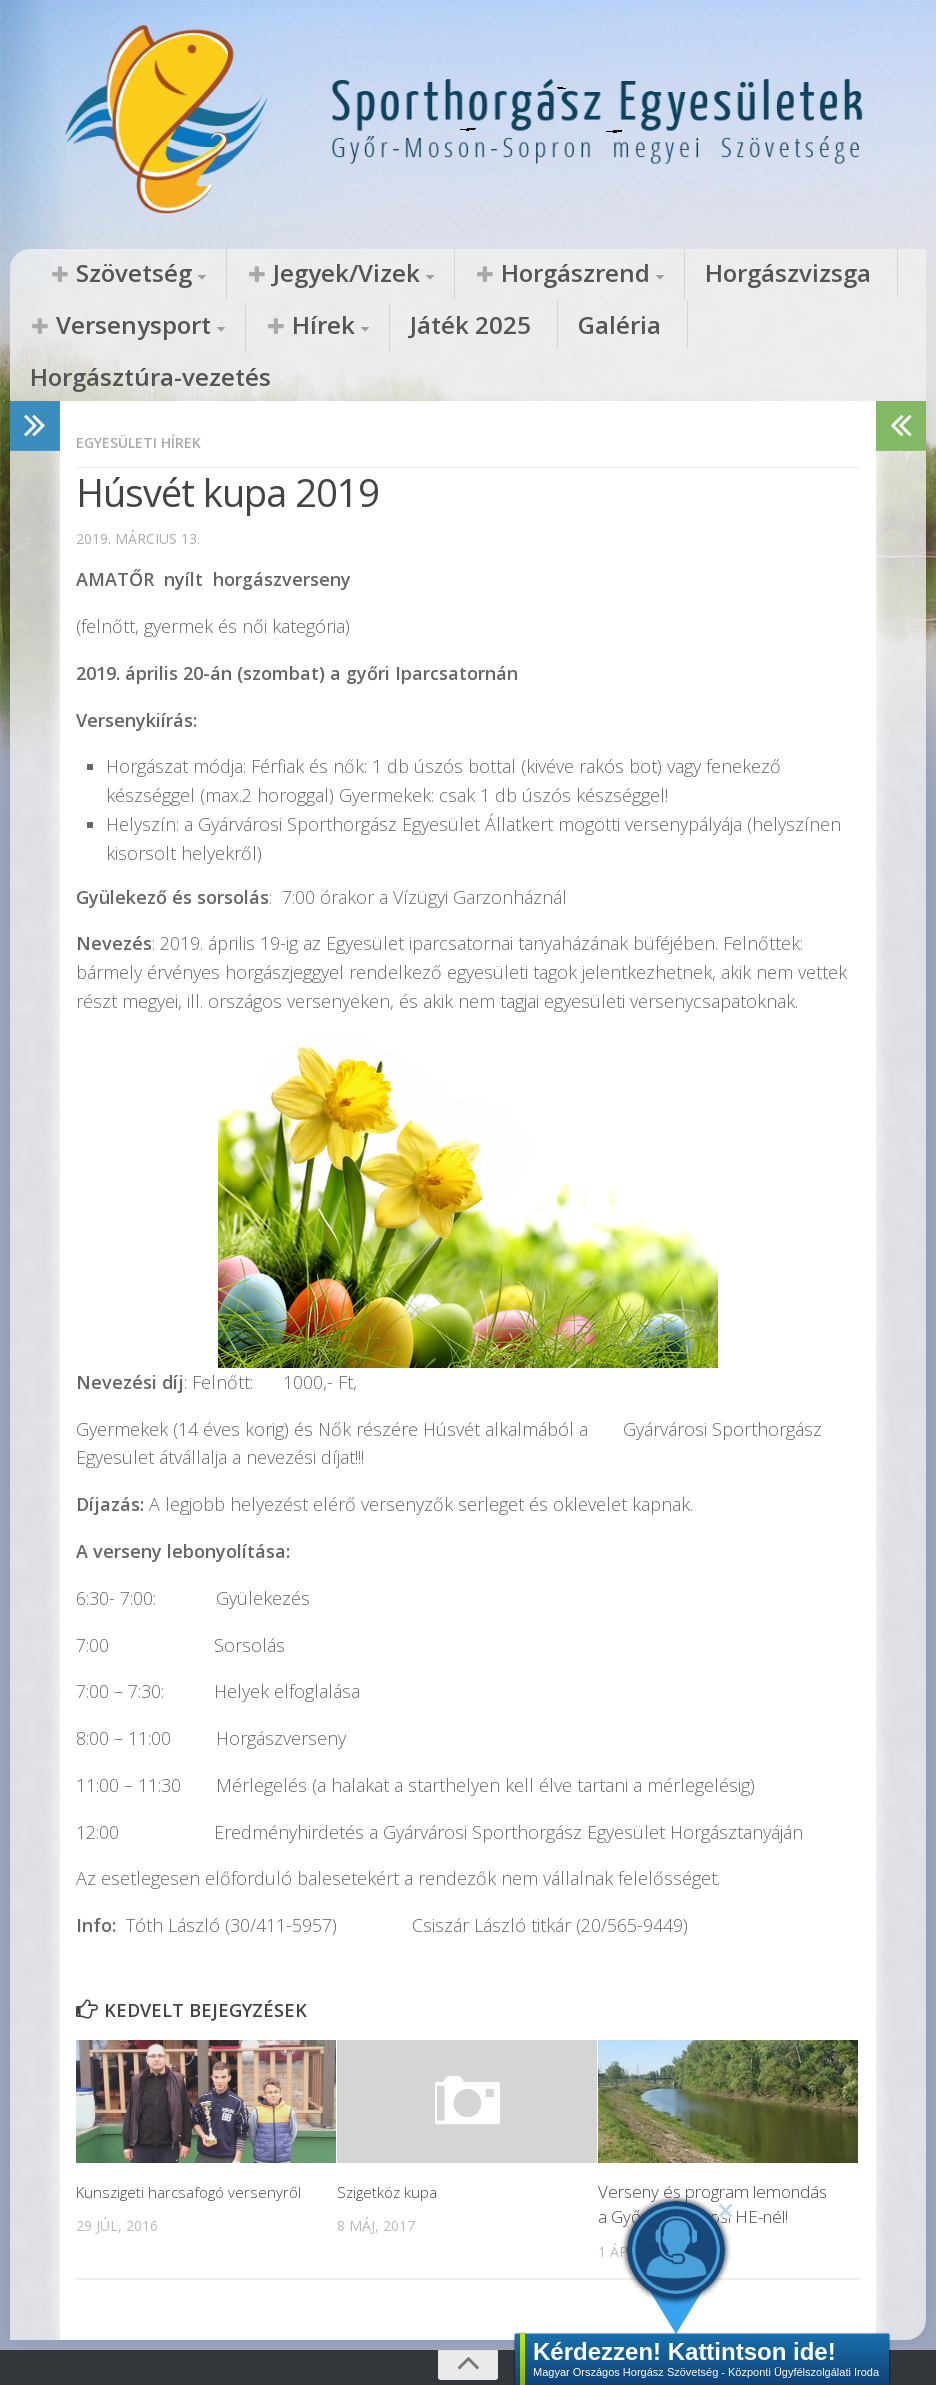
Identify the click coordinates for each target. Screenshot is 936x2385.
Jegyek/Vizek (263, 274)
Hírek (65, 327)
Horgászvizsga (594, 274)
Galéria (278, 327)
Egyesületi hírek (144, 396)
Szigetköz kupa (391, 2144)
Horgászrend (433, 274)
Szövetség (105, 274)
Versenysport (761, 274)
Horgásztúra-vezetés (427, 327)
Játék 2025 (175, 327)
